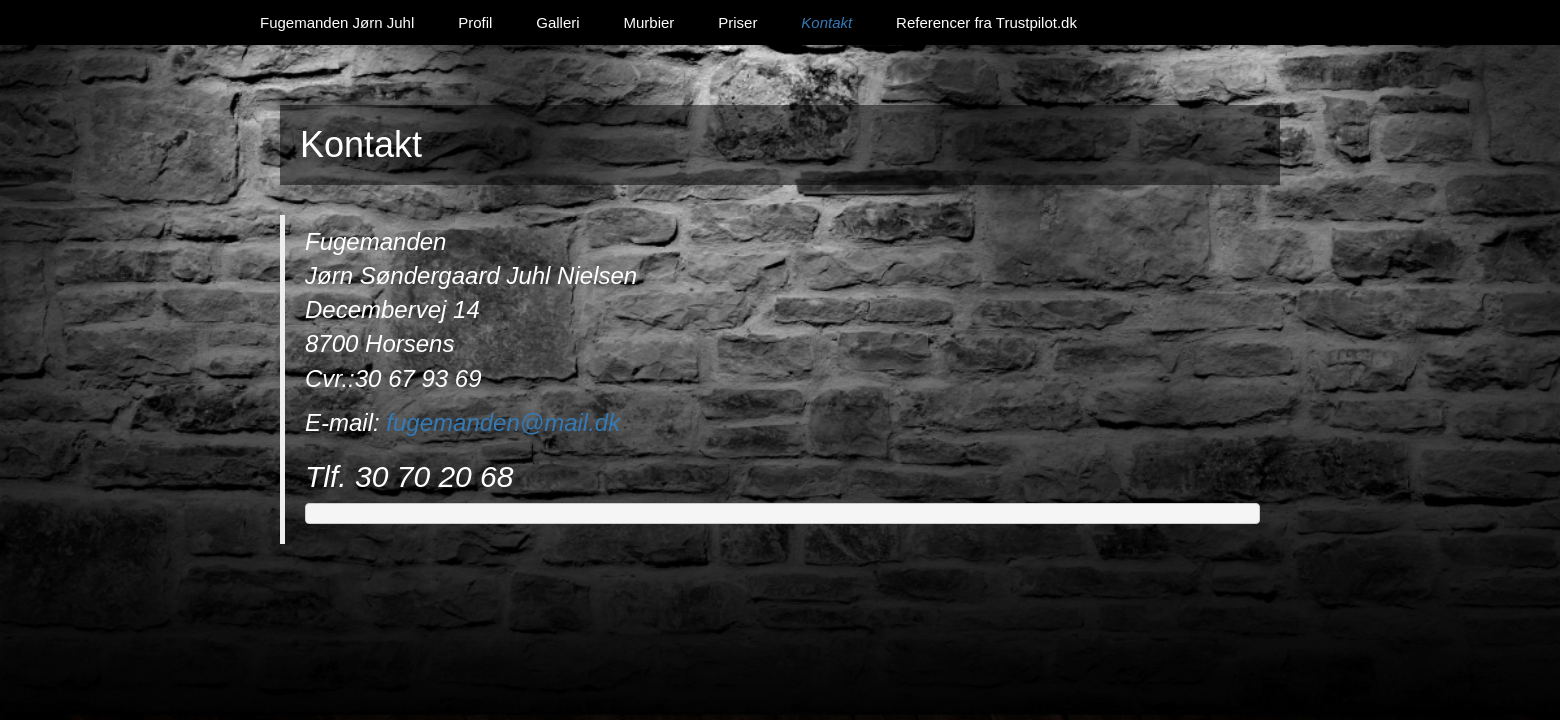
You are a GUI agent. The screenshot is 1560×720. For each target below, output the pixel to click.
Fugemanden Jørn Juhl (337, 22)
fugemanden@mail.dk (503, 422)
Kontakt (826, 22)
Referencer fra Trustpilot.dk (986, 22)
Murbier (648, 22)
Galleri (557, 22)
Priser (737, 22)
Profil (475, 22)
